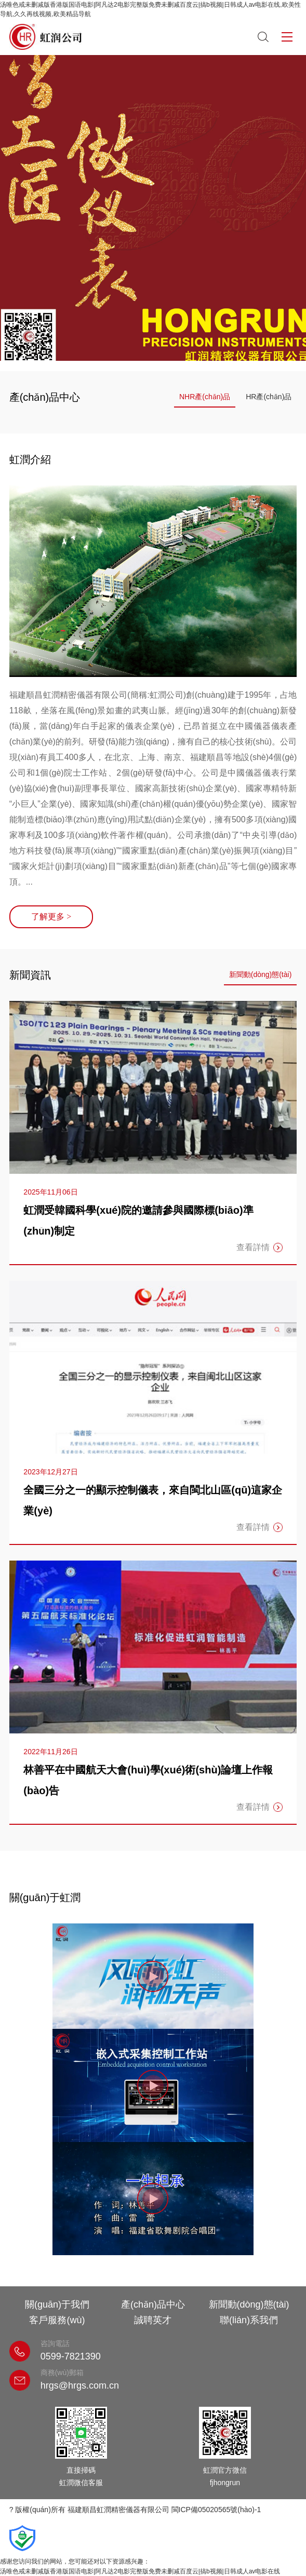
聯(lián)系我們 (249, 2320)
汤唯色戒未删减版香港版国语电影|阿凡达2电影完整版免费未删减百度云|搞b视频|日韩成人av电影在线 (140, 2571)
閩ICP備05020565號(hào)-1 (216, 2509)
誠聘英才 (152, 2320)
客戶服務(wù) (57, 2320)
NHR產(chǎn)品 (204, 396)
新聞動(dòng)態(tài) (260, 974)
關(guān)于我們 (57, 2304)
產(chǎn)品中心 (153, 2304)
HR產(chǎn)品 (268, 396)
